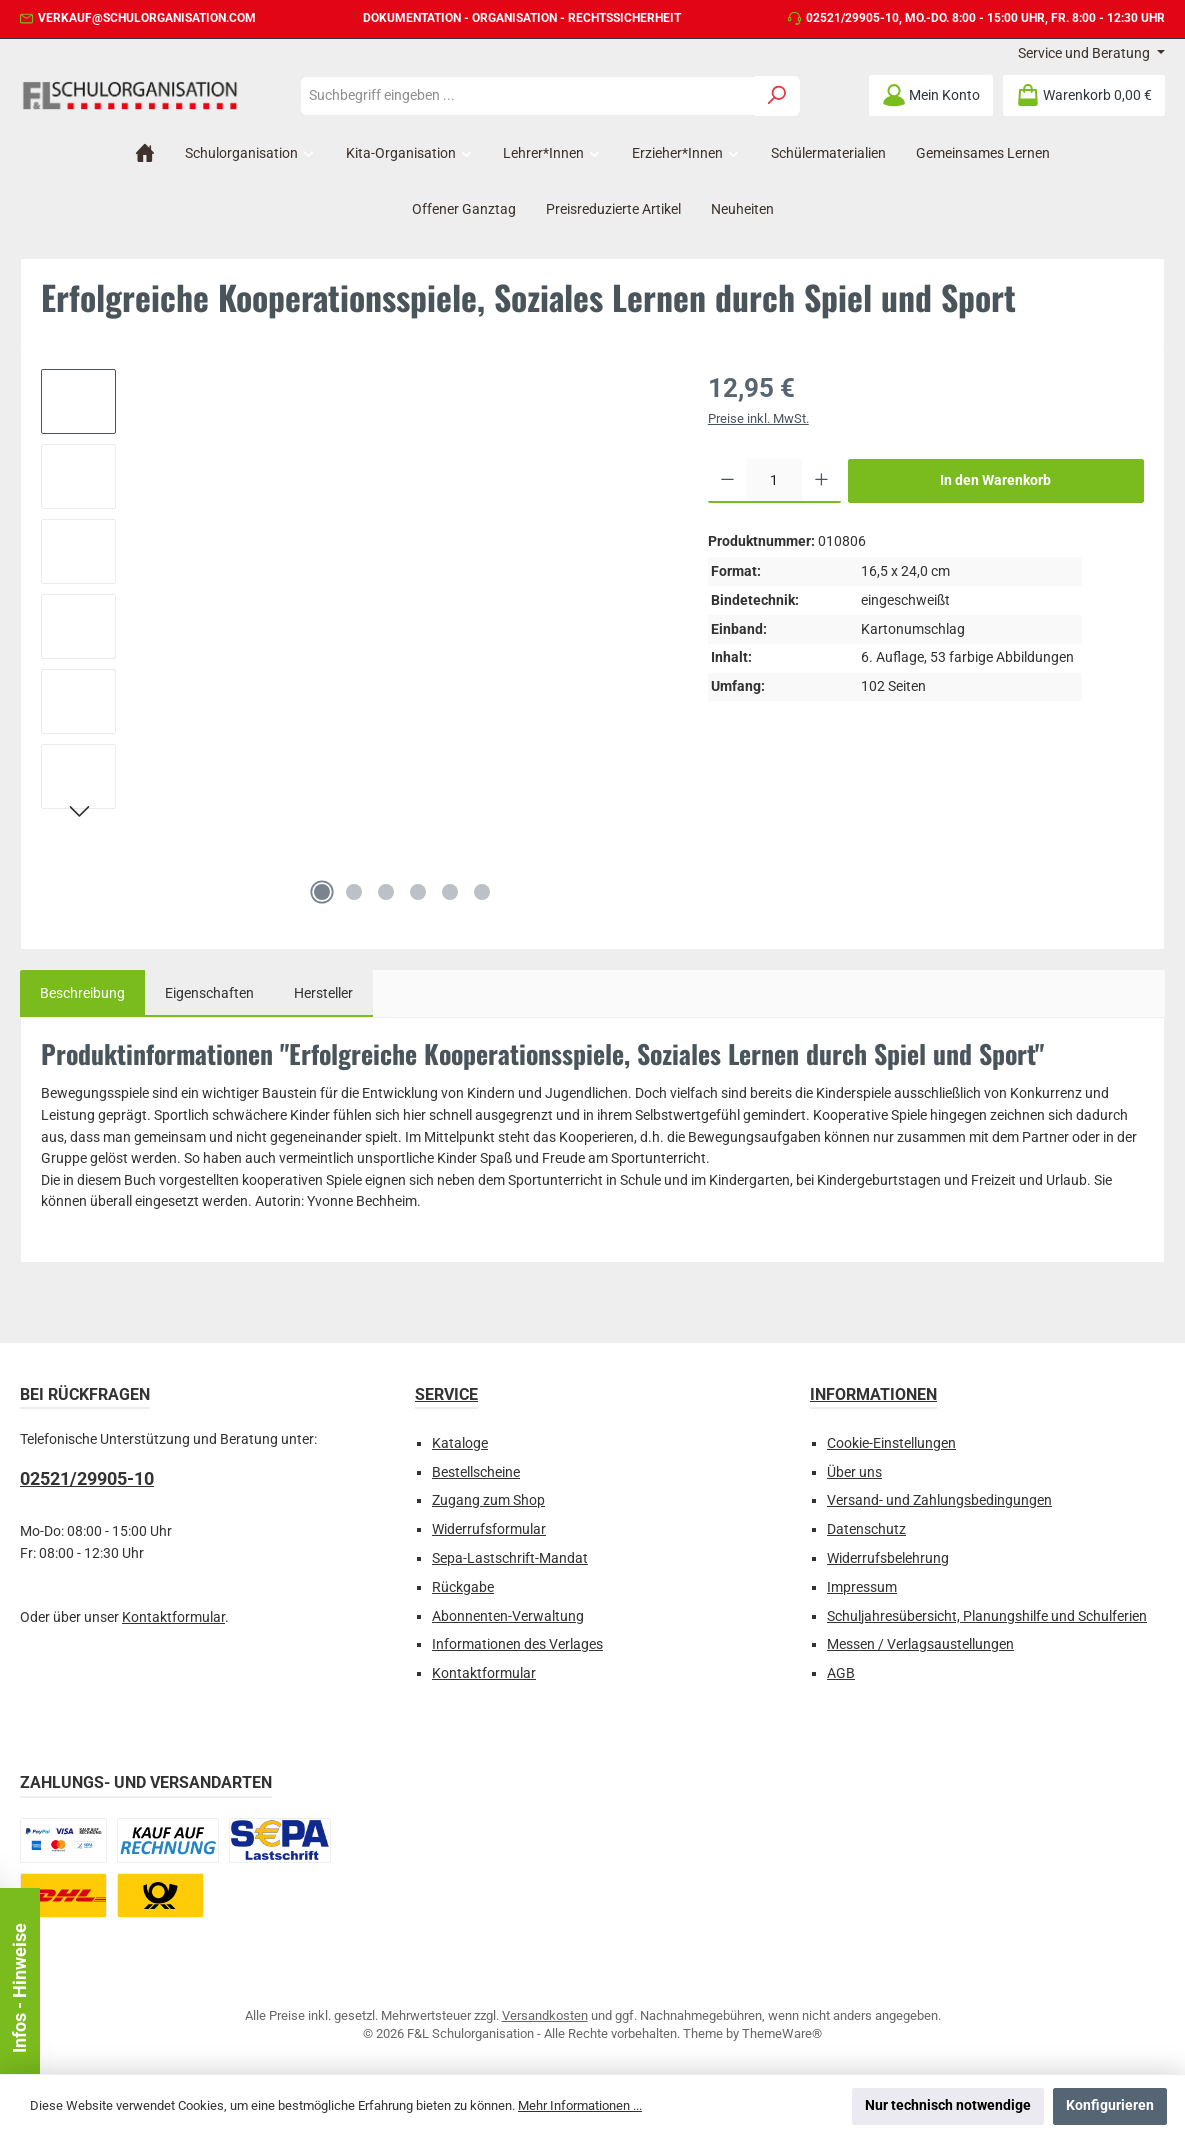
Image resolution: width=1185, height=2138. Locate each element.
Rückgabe (463, 1587)
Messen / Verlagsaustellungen (920, 1644)
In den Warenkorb (995, 480)
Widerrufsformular (489, 1529)
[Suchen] (777, 96)
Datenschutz (866, 1529)
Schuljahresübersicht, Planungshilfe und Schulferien (987, 1616)
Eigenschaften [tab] (209, 993)
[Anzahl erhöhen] (821, 481)
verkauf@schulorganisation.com (147, 18)
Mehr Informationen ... (580, 2105)
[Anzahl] (774, 481)
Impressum (862, 1587)
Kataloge (460, 1443)
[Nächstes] (78, 814)
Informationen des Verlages (517, 1644)
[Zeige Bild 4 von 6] (418, 892)
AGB (841, 1673)
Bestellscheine (476, 1472)
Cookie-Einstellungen (891, 1443)
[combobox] (528, 96)
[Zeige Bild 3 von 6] (386, 892)
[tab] (82, 994)
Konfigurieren (1110, 2105)
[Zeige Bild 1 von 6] (322, 892)
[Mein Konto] (931, 95)
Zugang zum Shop (488, 1500)
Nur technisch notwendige (948, 2105)
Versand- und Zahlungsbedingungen (939, 1500)
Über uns (854, 1472)
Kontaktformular (173, 1617)
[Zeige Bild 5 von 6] (450, 892)
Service (446, 1394)
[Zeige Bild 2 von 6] (354, 892)
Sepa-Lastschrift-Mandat (510, 1558)
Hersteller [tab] (323, 993)
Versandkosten (545, 2015)
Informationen (873, 1394)
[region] (354, 641)
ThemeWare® (782, 2033)
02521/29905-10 (852, 18)
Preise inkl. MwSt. (758, 418)
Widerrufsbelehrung (888, 1558)
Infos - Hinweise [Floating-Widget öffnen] (19, 1988)
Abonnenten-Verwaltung (508, 1616)
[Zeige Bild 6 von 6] (482, 892)
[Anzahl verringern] (727, 481)
